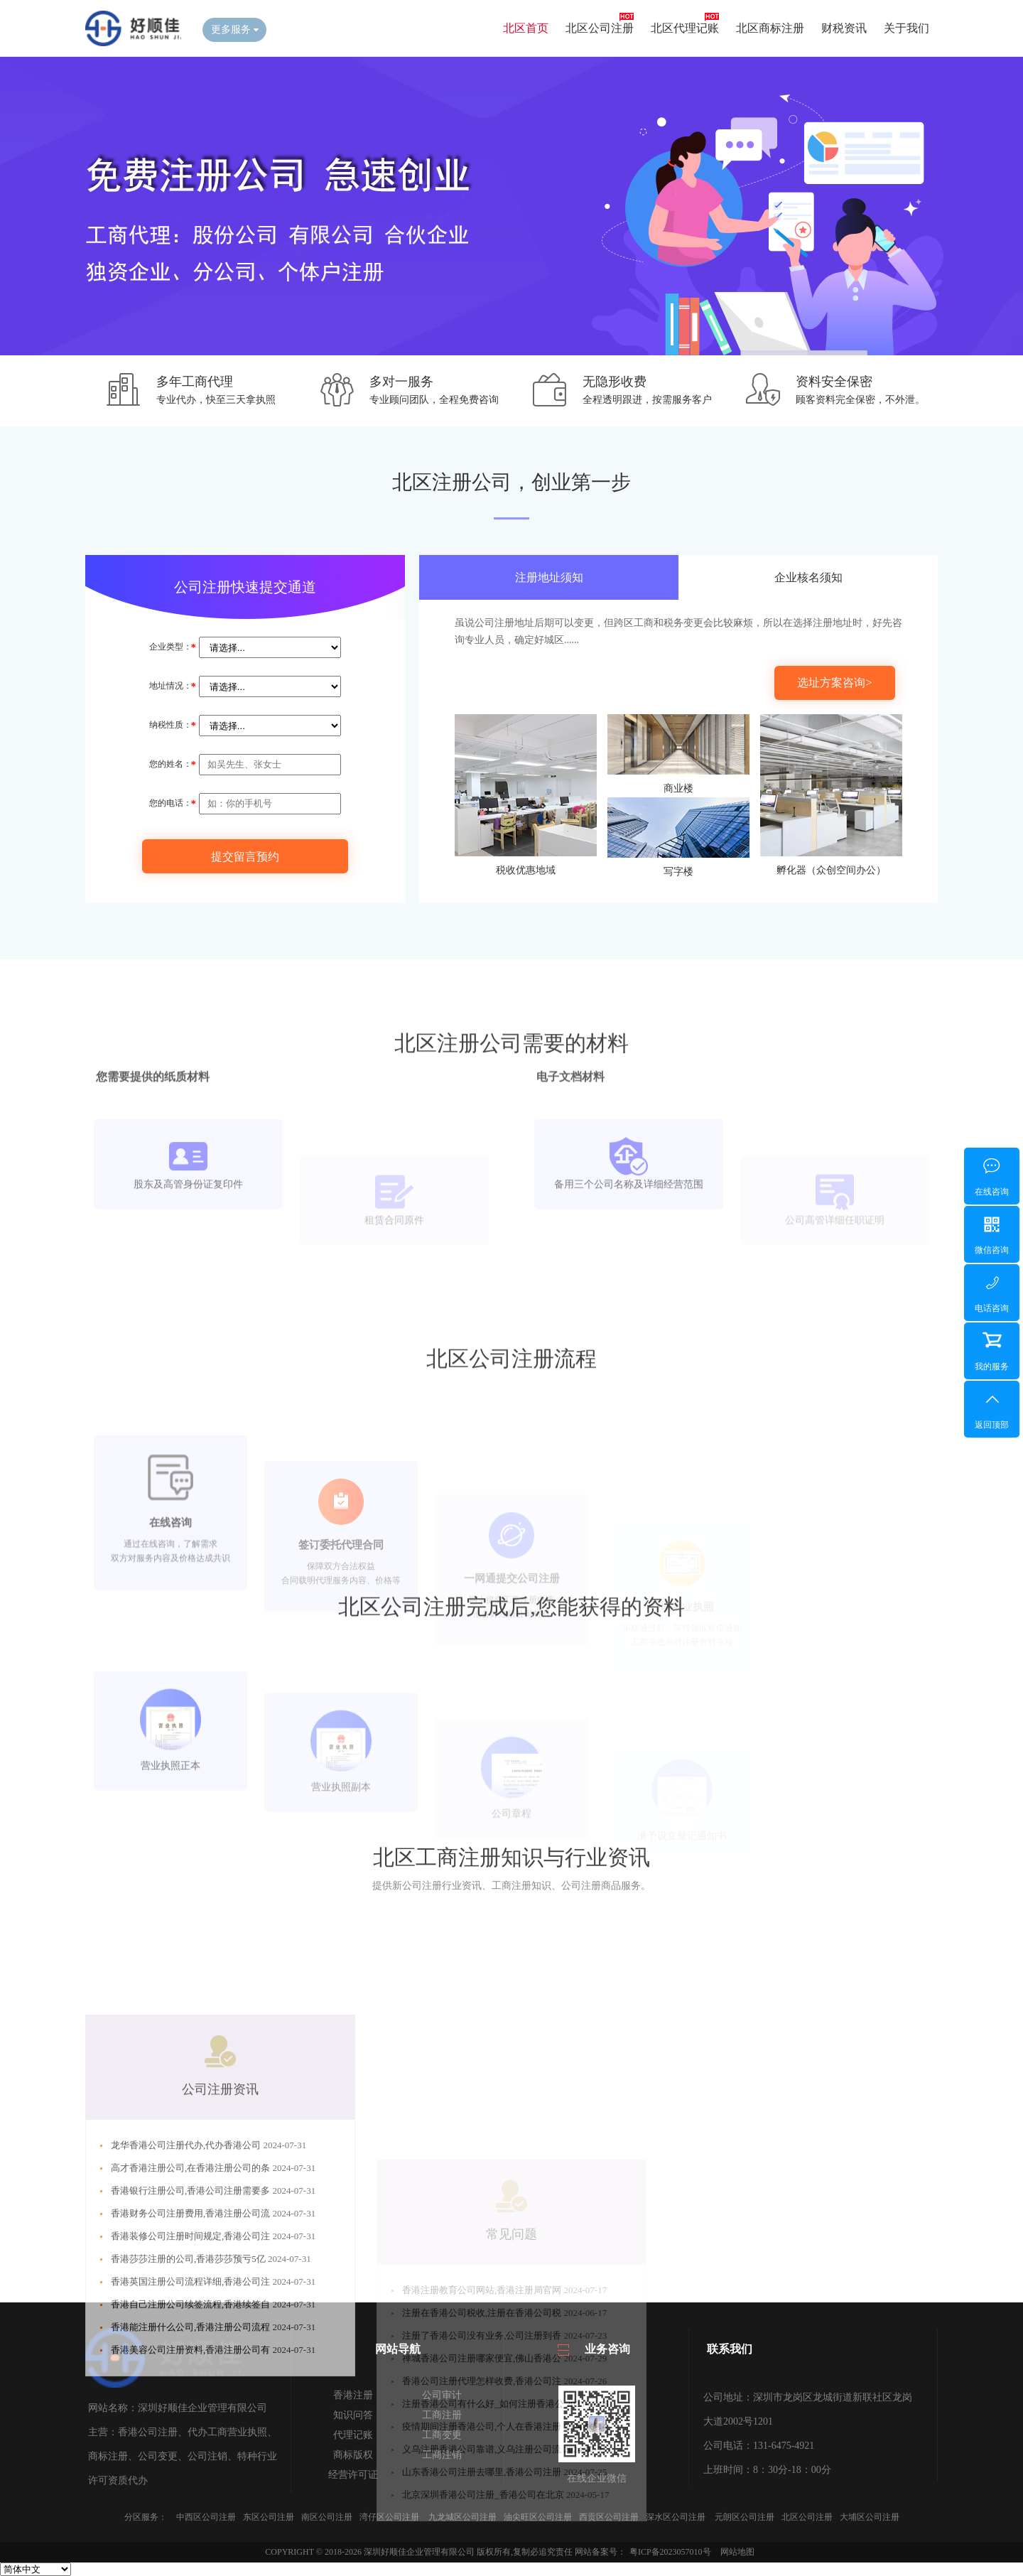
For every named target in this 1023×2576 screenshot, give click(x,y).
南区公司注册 (326, 2517)
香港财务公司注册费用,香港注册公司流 (192, 2344)
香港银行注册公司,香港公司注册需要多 (192, 2322)
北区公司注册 (599, 28)
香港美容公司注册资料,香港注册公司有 (192, 2481)
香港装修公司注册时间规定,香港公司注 (192, 2367)
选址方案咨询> (834, 683)
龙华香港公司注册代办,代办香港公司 (187, 2276)
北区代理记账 (685, 28)
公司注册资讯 (220, 2221)
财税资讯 (844, 28)
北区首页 (525, 28)
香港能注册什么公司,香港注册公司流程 (192, 2458)
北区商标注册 (770, 28)
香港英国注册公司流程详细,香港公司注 (192, 2413)
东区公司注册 (268, 2517)
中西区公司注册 (206, 2517)
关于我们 (906, 28)
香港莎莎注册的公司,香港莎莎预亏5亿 (189, 2390)
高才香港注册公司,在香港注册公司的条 (192, 2299)
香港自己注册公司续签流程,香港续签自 (192, 2435)
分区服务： (145, 2517)
